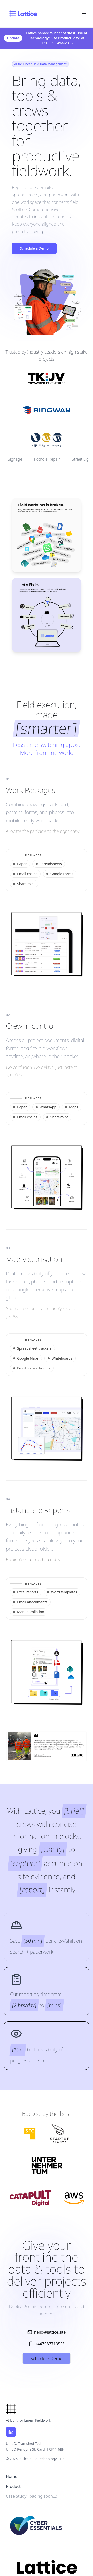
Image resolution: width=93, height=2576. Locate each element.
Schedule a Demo (34, 248)
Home (11, 2476)
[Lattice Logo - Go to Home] (23, 13)
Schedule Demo (46, 2358)
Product (13, 2486)
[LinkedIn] (11, 2432)
